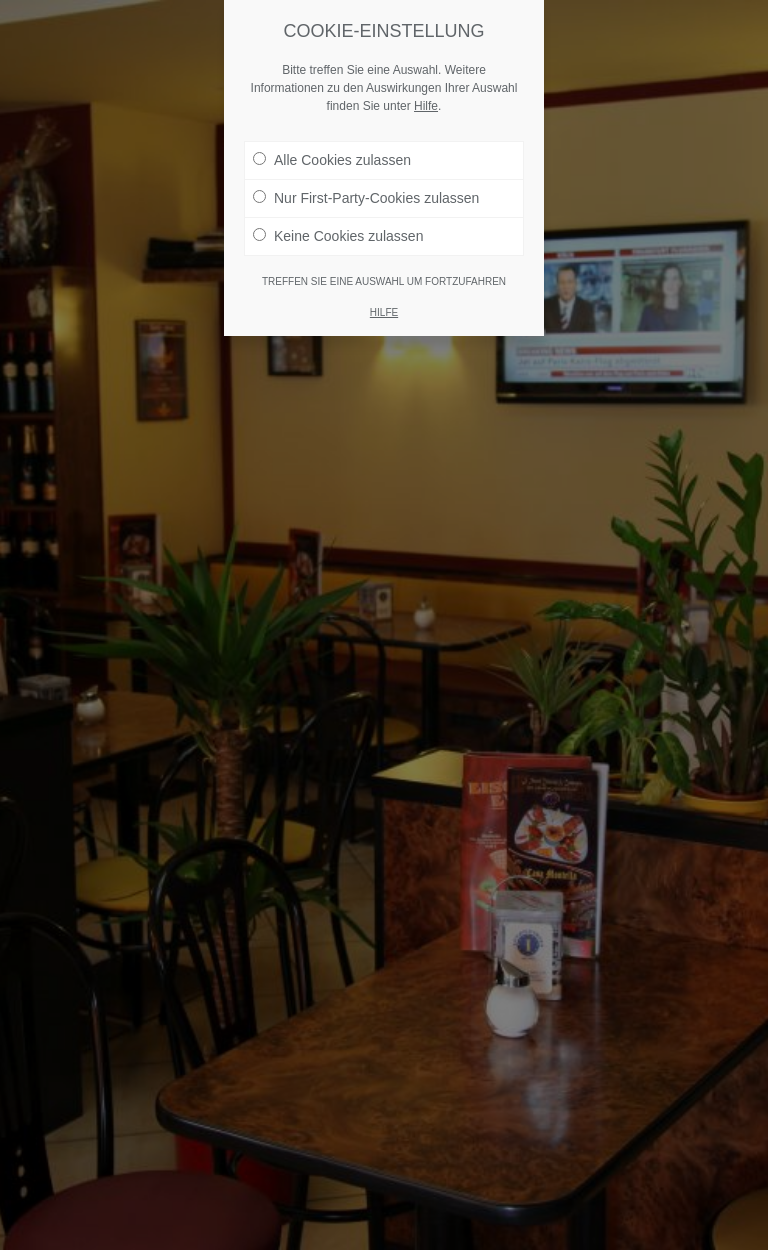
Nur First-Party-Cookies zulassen (366, 198)
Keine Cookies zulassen (338, 236)
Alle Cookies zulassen (332, 160)
